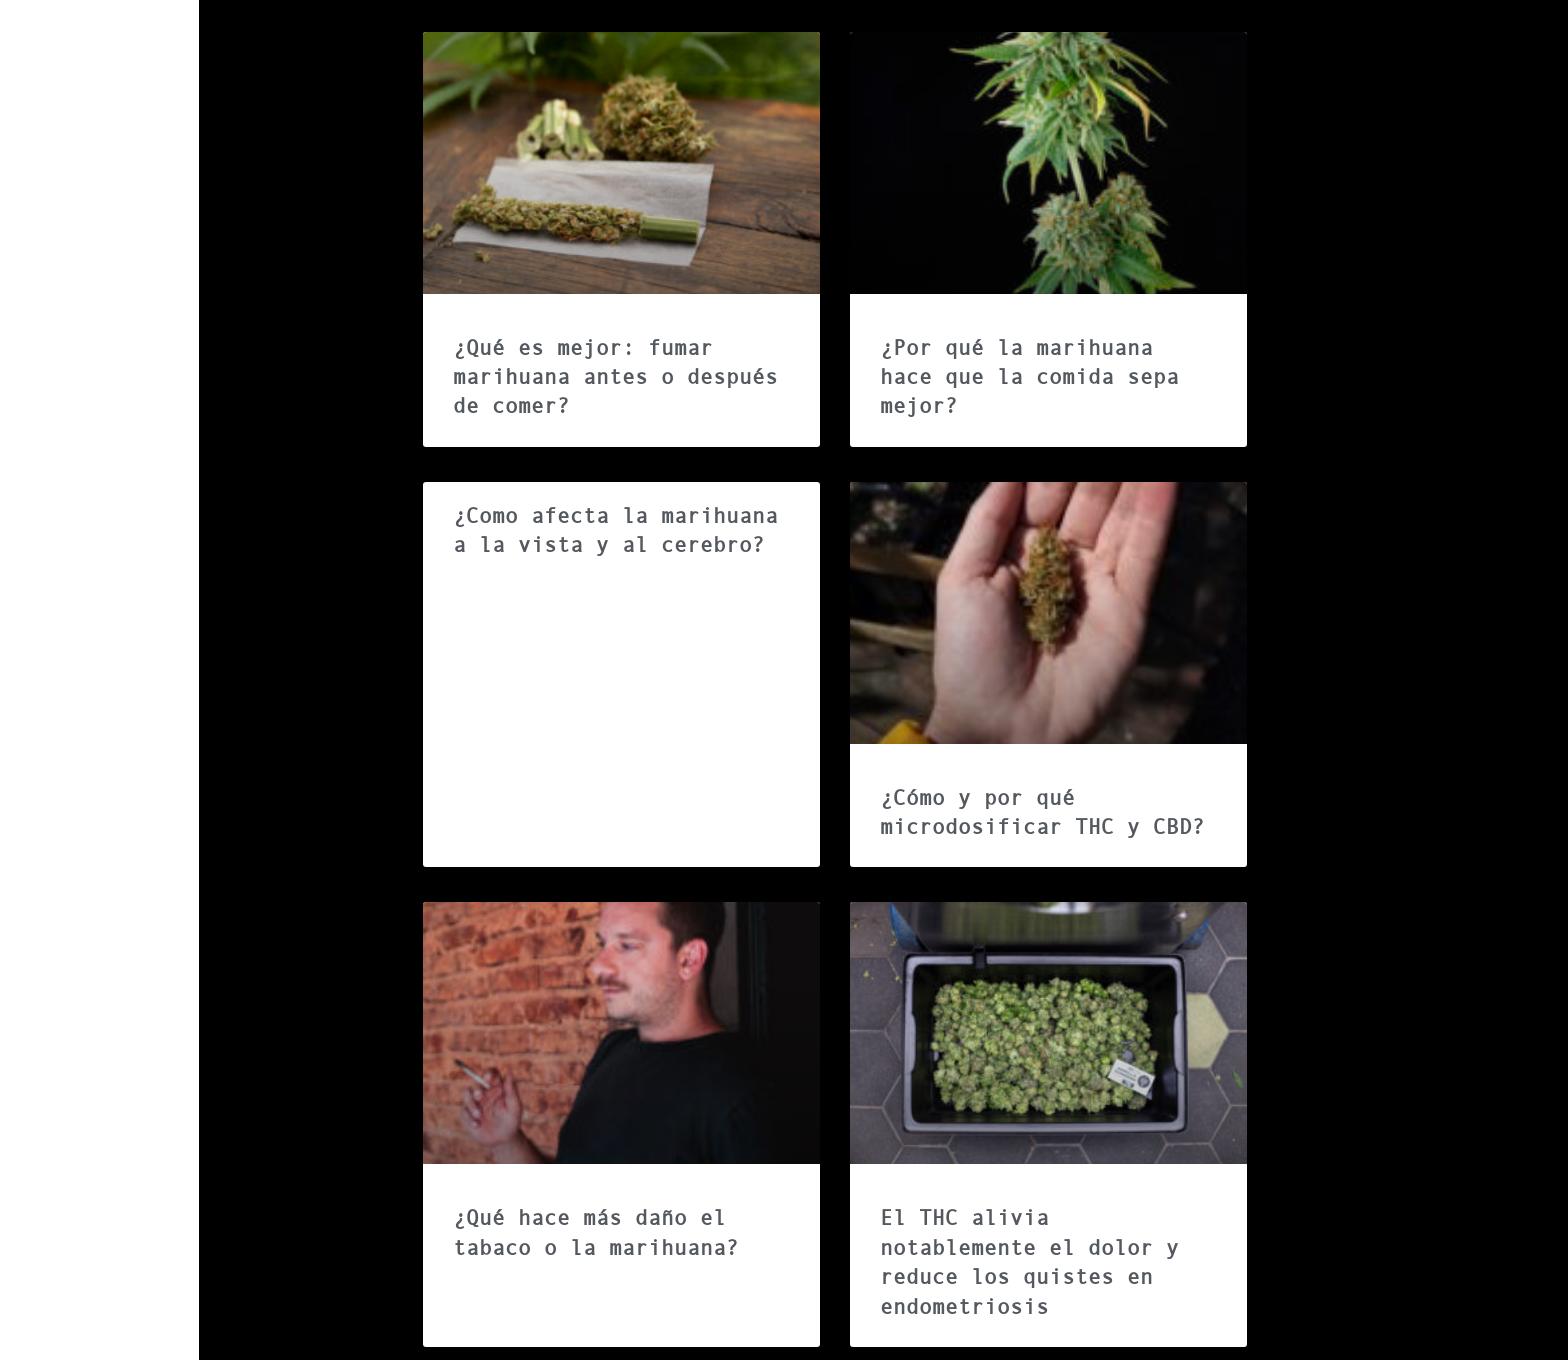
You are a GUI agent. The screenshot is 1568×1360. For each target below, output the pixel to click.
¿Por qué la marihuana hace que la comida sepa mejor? (1029, 377)
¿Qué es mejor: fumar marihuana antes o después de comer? (615, 377)
